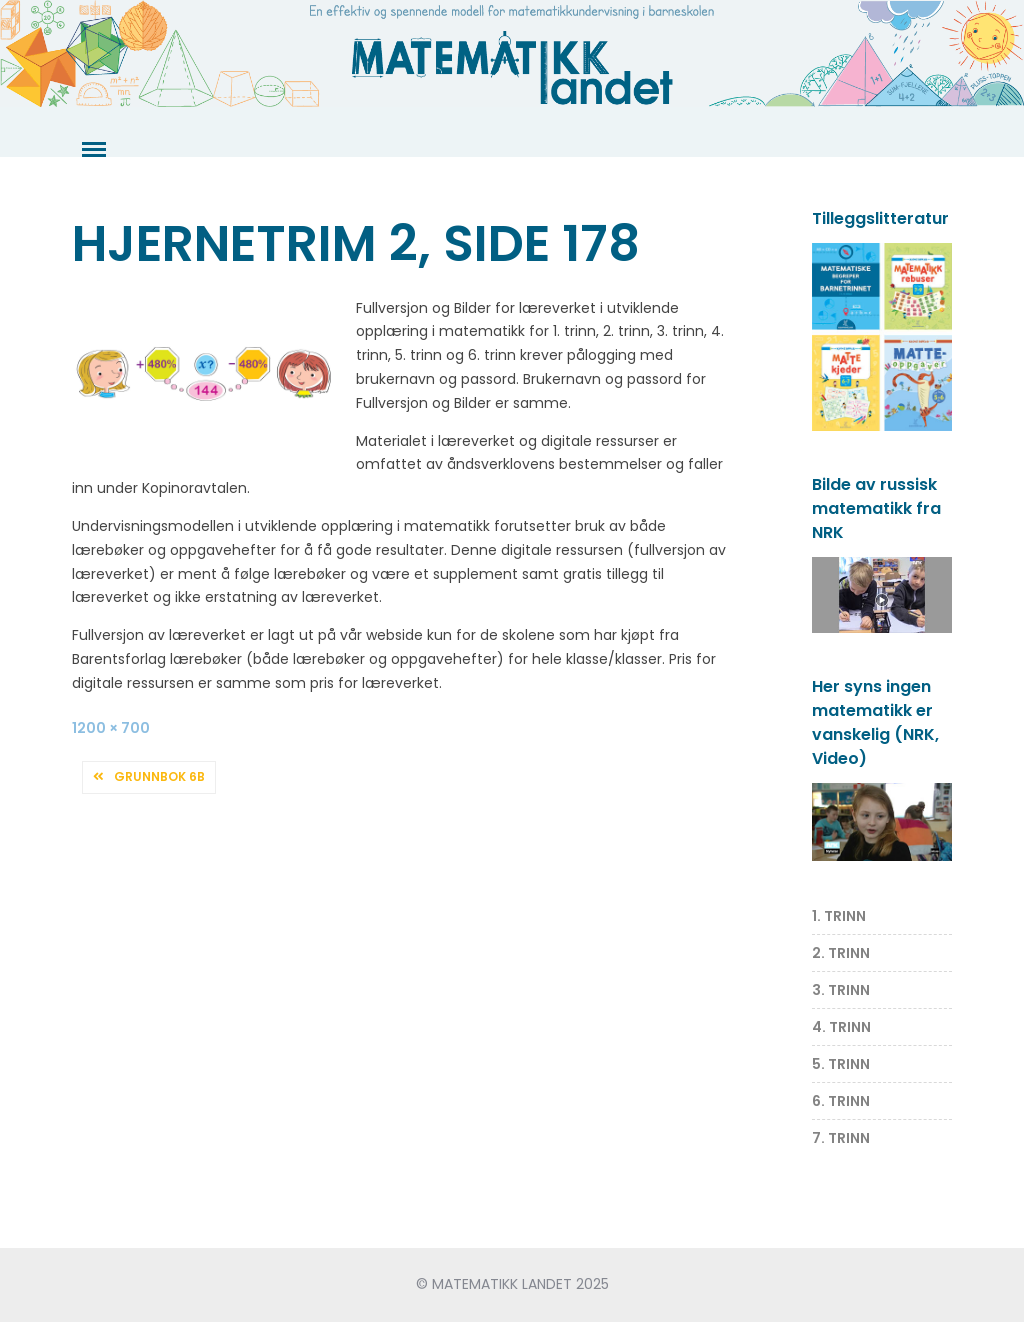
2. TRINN (841, 953)
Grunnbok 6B (159, 776)
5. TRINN (841, 1064)
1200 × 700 (111, 728)
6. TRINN (841, 1101)
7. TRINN (841, 1138)
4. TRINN (841, 1027)
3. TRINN (841, 990)
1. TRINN (839, 916)
